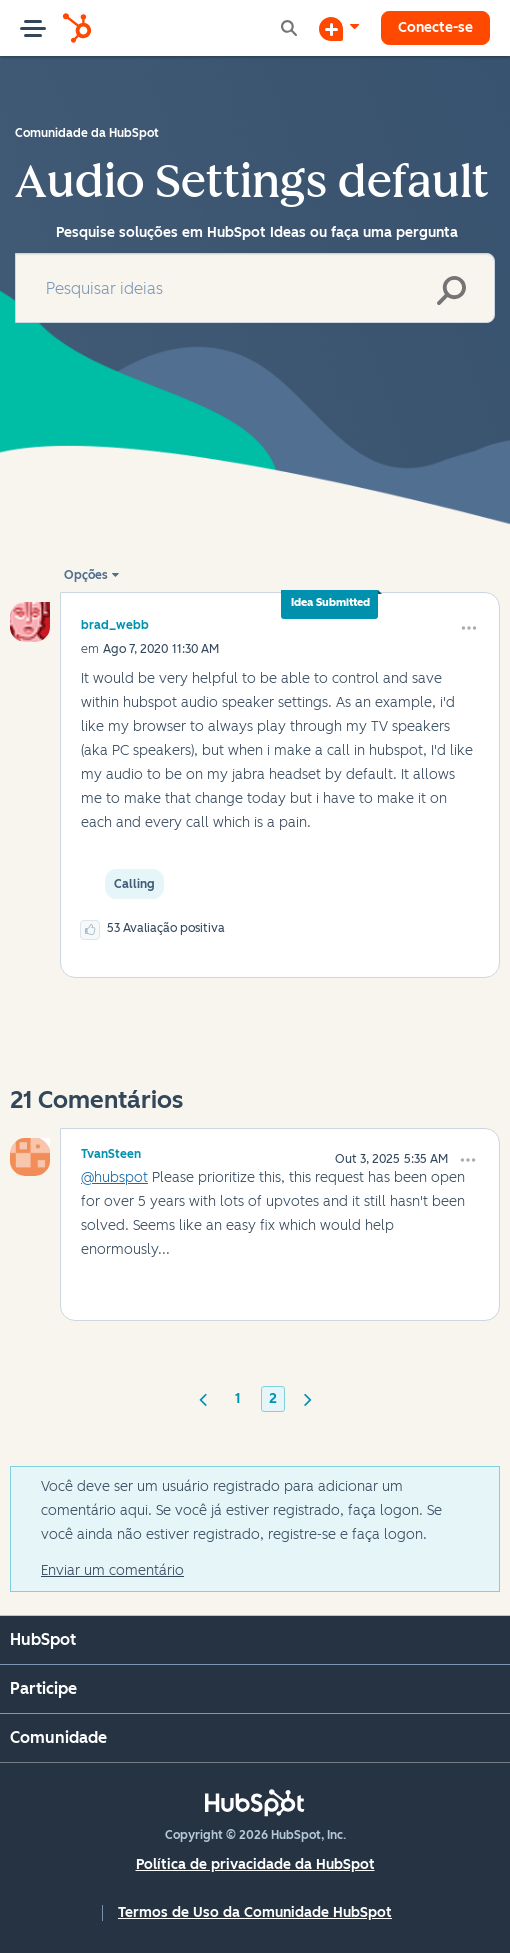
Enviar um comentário (112, 1570)
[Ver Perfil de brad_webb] (115, 624)
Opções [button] (86, 575)
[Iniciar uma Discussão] (339, 28)
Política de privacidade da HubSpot (255, 1864)
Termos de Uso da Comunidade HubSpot (255, 1912)
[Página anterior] (203, 1398)
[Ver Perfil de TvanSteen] (111, 1151)
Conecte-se (435, 27)
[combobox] (255, 288)
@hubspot (114, 1177)
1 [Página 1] (238, 1398)
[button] (469, 628)
